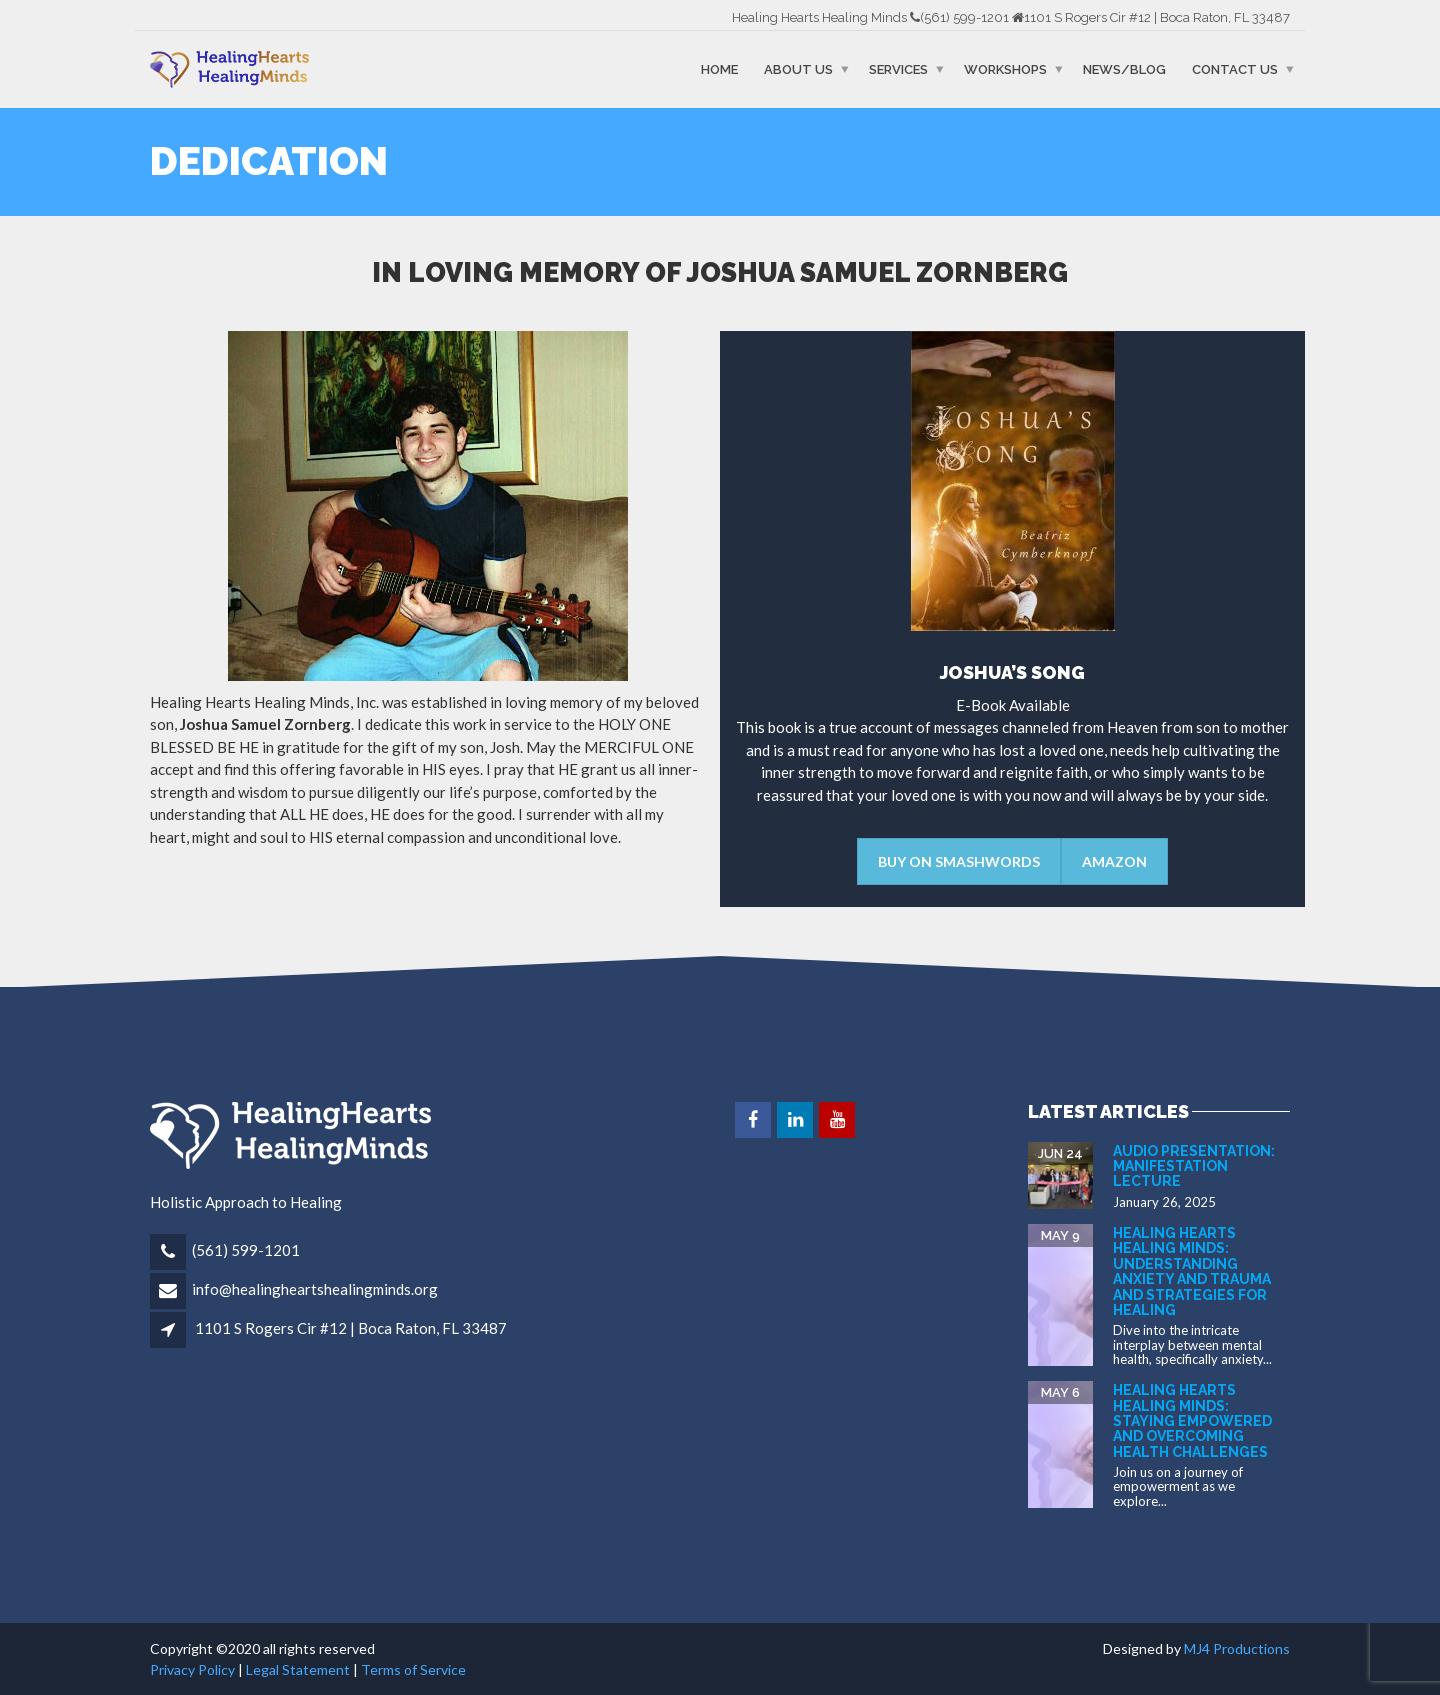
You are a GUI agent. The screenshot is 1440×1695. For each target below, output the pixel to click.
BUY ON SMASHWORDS (959, 861)
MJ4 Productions (1237, 1648)
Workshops (1005, 69)
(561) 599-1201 (246, 1250)
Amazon (1114, 861)
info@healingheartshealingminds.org (315, 1289)
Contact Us (1235, 69)
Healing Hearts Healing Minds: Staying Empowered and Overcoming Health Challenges (1192, 1421)
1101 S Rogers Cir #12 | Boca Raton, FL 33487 (351, 1328)
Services (898, 69)
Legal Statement (298, 1669)
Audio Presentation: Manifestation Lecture (1194, 1166)
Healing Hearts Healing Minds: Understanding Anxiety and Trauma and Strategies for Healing (1192, 1271)
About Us (798, 69)
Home (719, 69)
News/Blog (1124, 69)
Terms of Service (413, 1669)
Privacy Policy (192, 1669)
